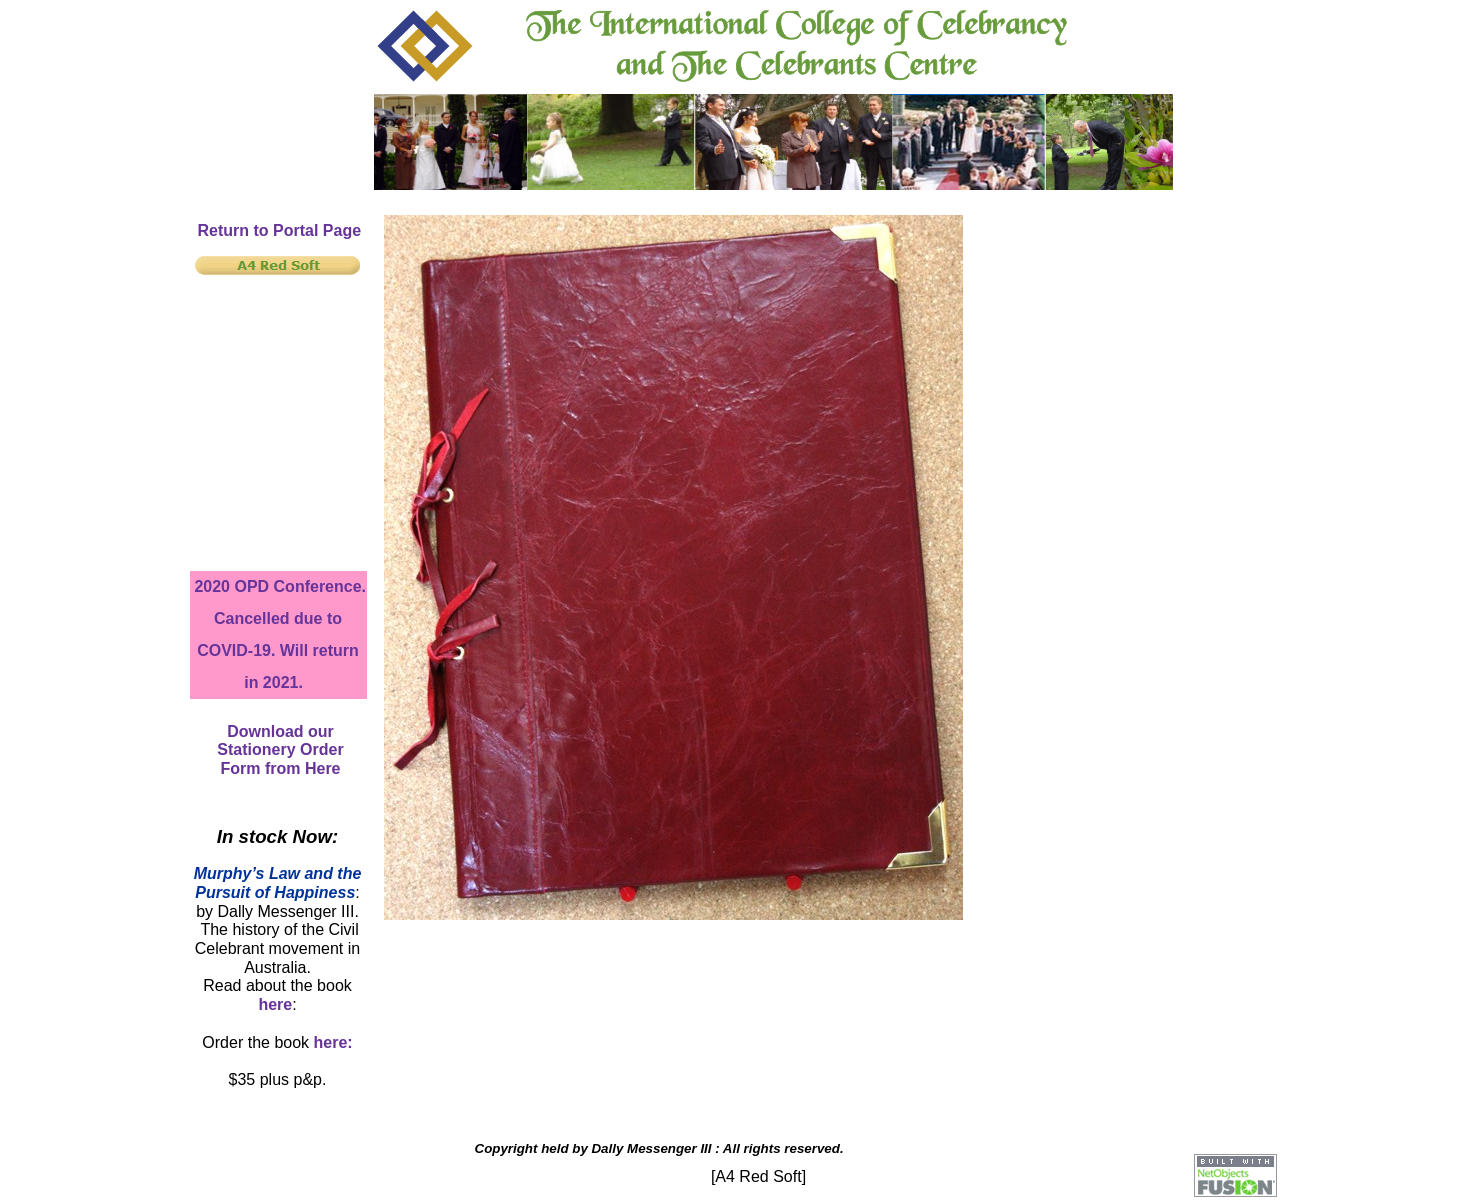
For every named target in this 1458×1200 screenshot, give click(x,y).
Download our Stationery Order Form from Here (280, 750)
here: (333, 1042)
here (275, 1004)
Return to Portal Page (280, 230)
